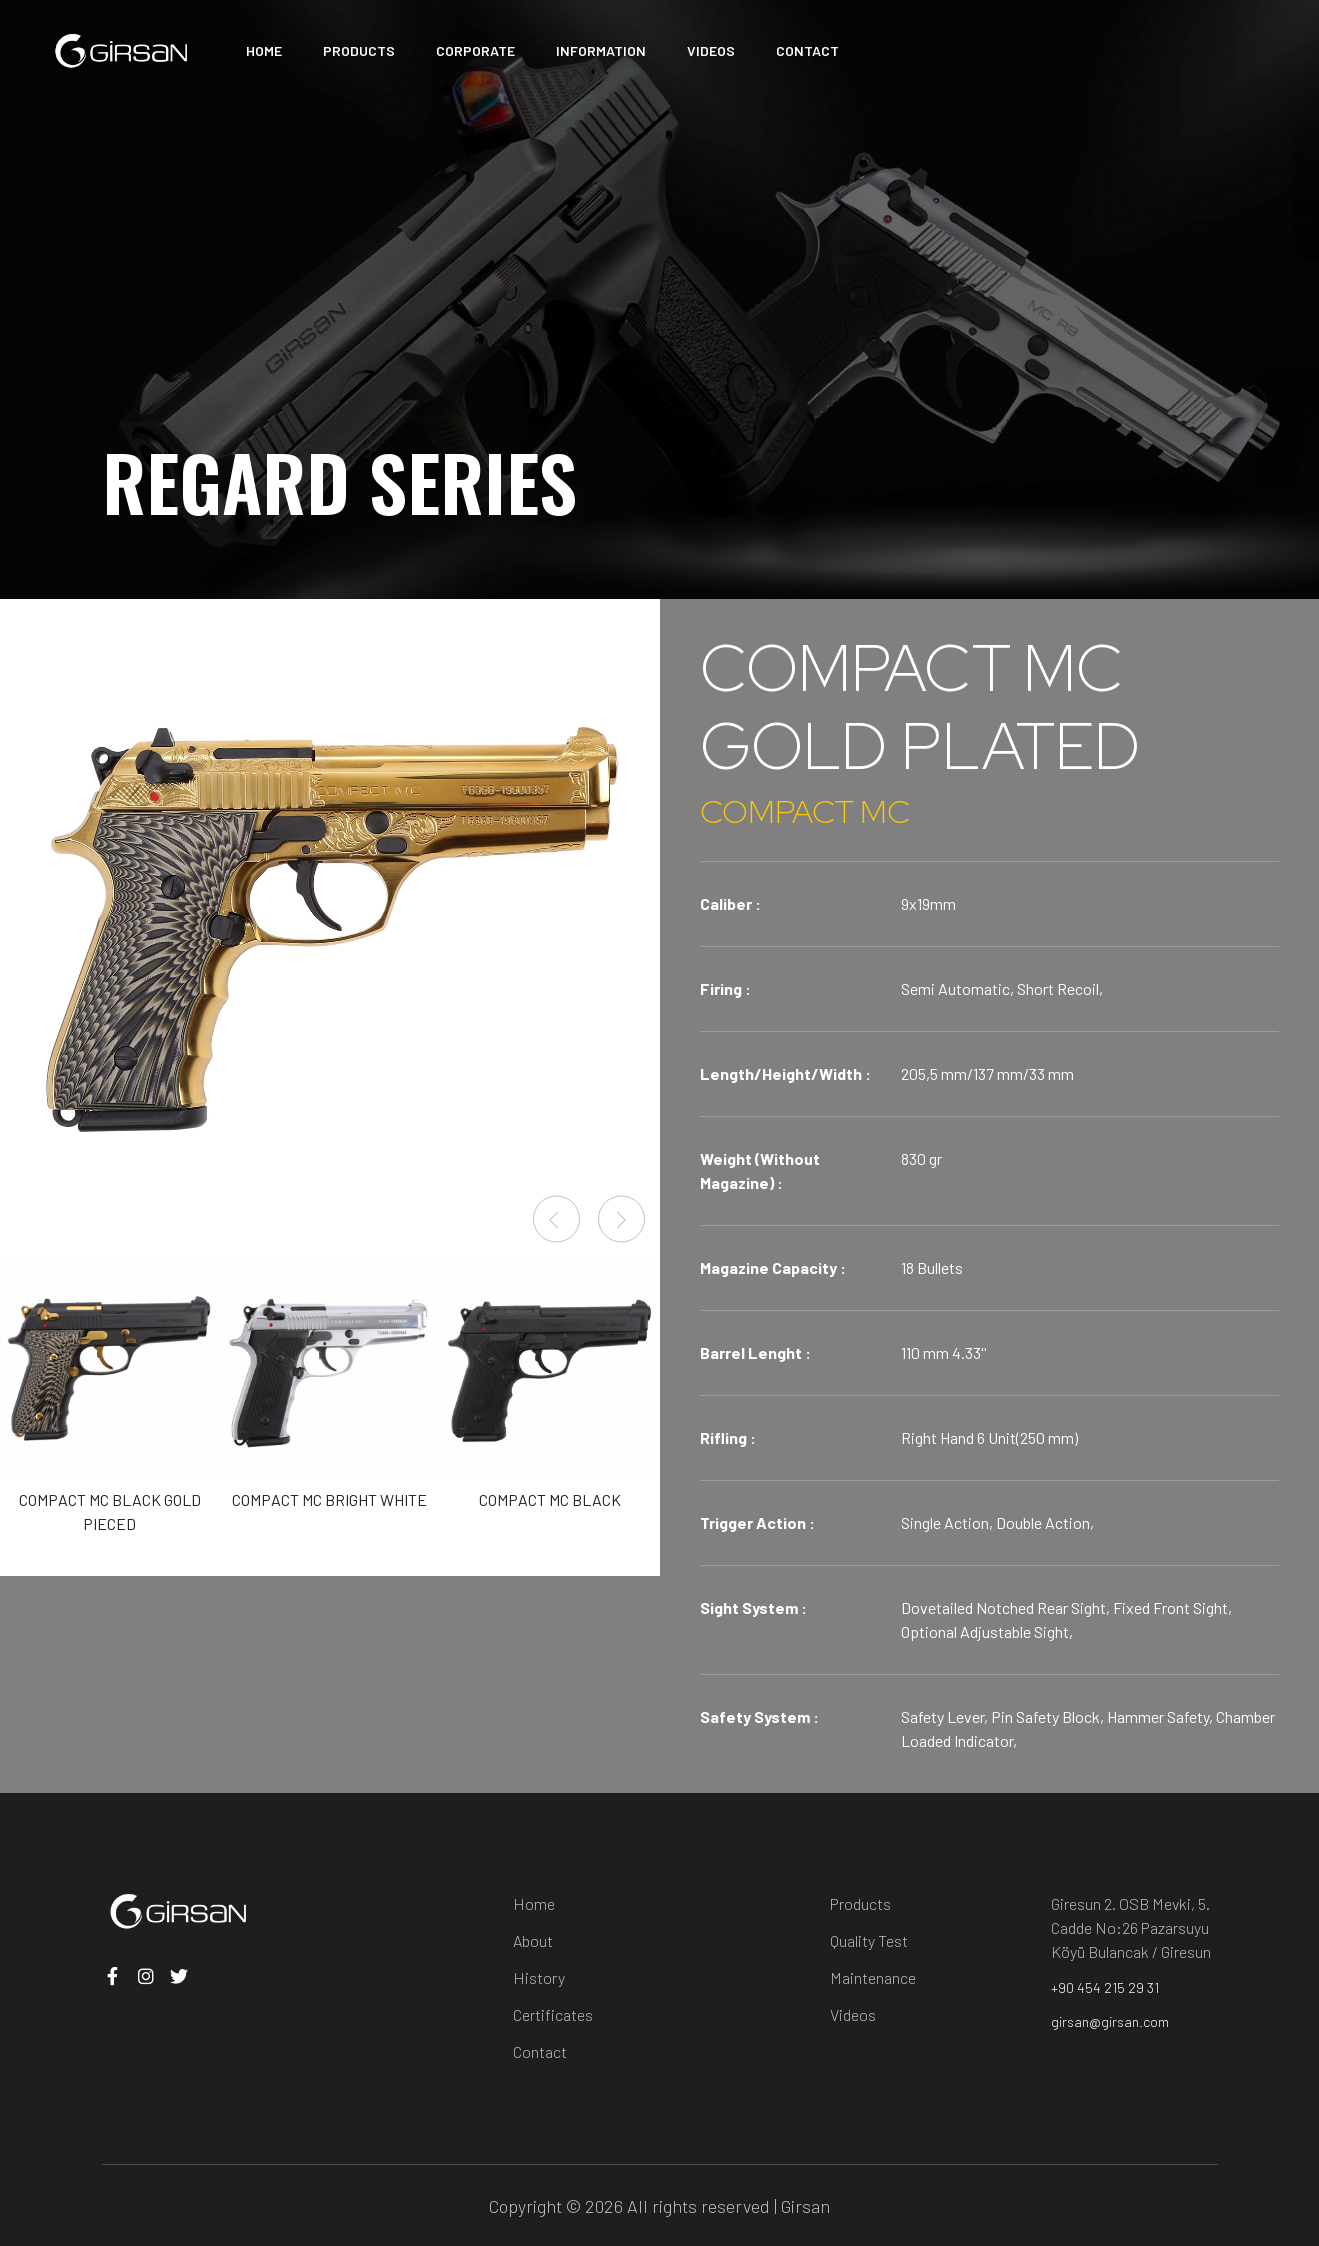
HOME (264, 50)
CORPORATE (475, 50)
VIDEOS (711, 50)
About (533, 1940)
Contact (540, 2051)
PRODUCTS (359, 50)
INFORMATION (601, 50)
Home (534, 1903)
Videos (853, 2014)
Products (860, 1903)
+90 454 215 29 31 (1105, 1987)
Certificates (553, 2014)
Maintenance (873, 1977)
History (539, 1977)
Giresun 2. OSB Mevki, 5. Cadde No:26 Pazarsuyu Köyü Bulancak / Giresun (1131, 1927)
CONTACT (807, 50)
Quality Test (869, 1940)
